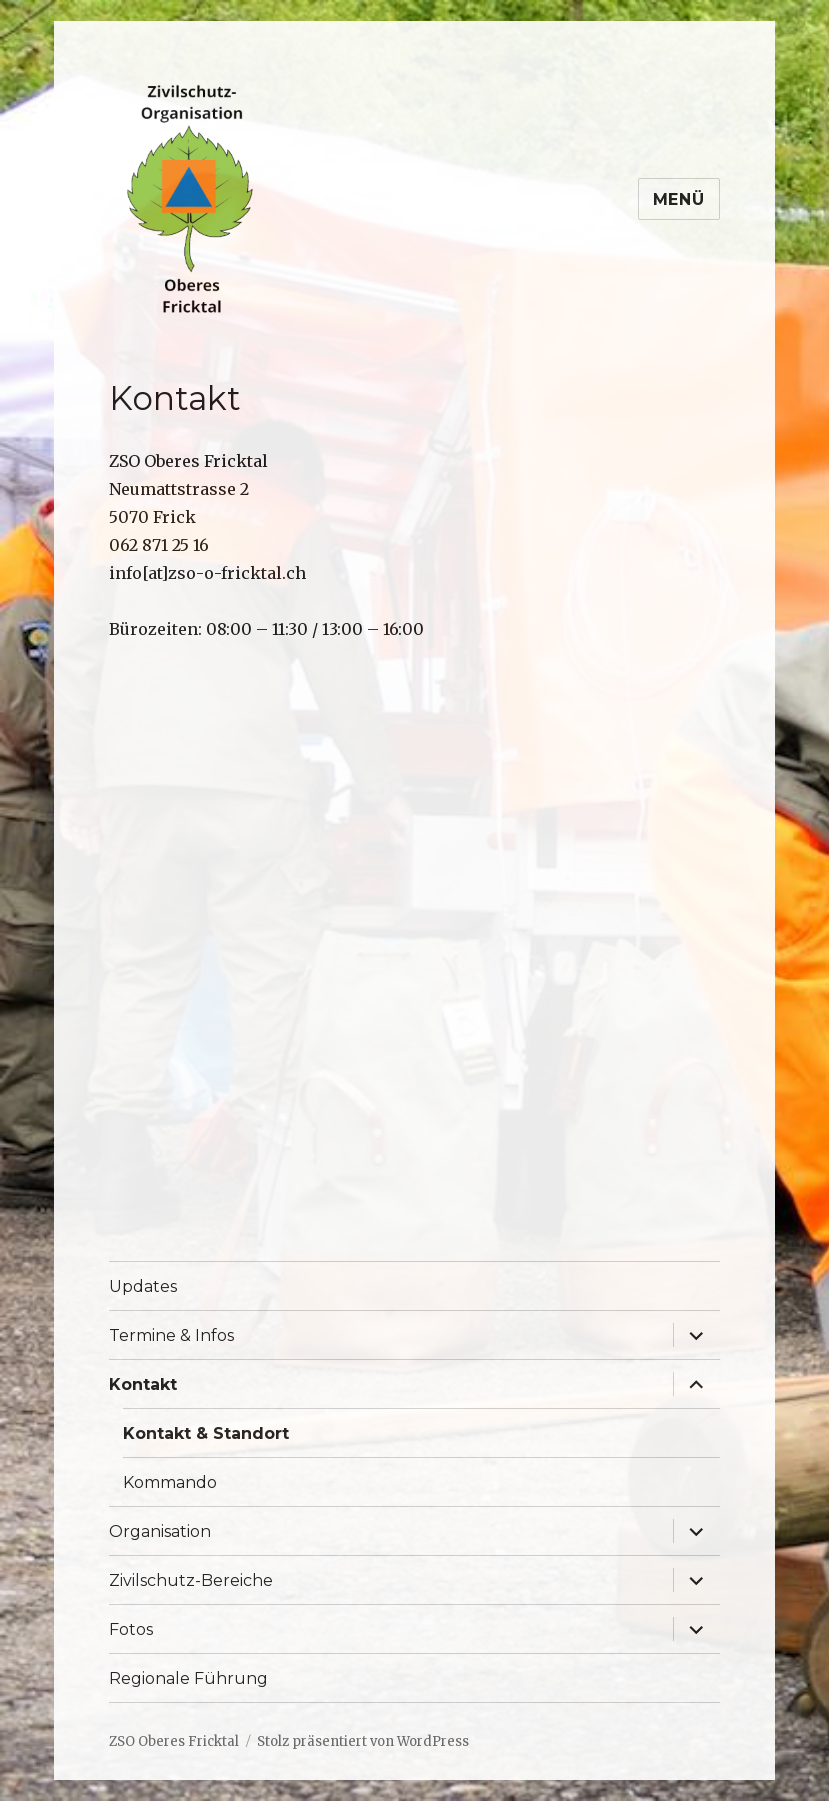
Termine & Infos (171, 1335)
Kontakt (143, 1384)
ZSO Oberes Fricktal (174, 1741)
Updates (143, 1286)
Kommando (170, 1482)
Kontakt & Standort (206, 1433)
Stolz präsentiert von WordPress (363, 1741)
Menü (679, 199)
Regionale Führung (188, 1678)
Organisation (160, 1531)
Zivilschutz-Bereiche (191, 1580)
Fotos (131, 1629)
